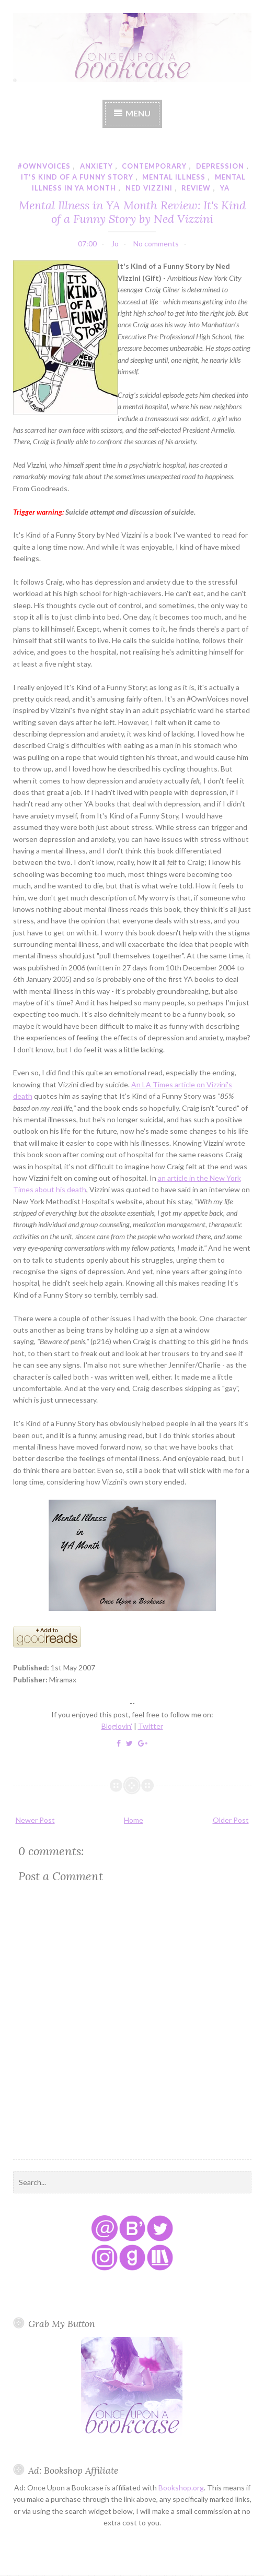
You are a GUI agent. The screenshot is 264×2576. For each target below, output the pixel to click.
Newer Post (35, 1819)
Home (133, 1819)
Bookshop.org (181, 2487)
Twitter (150, 1726)
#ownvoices (44, 166)
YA (224, 188)
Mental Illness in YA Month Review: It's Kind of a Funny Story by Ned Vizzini (132, 212)
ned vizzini (149, 188)
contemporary (154, 166)
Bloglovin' (116, 1726)
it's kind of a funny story (77, 177)
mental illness (173, 177)
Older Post (231, 1819)
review (196, 188)
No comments (156, 243)
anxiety (96, 166)
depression (220, 166)
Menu (138, 113)
